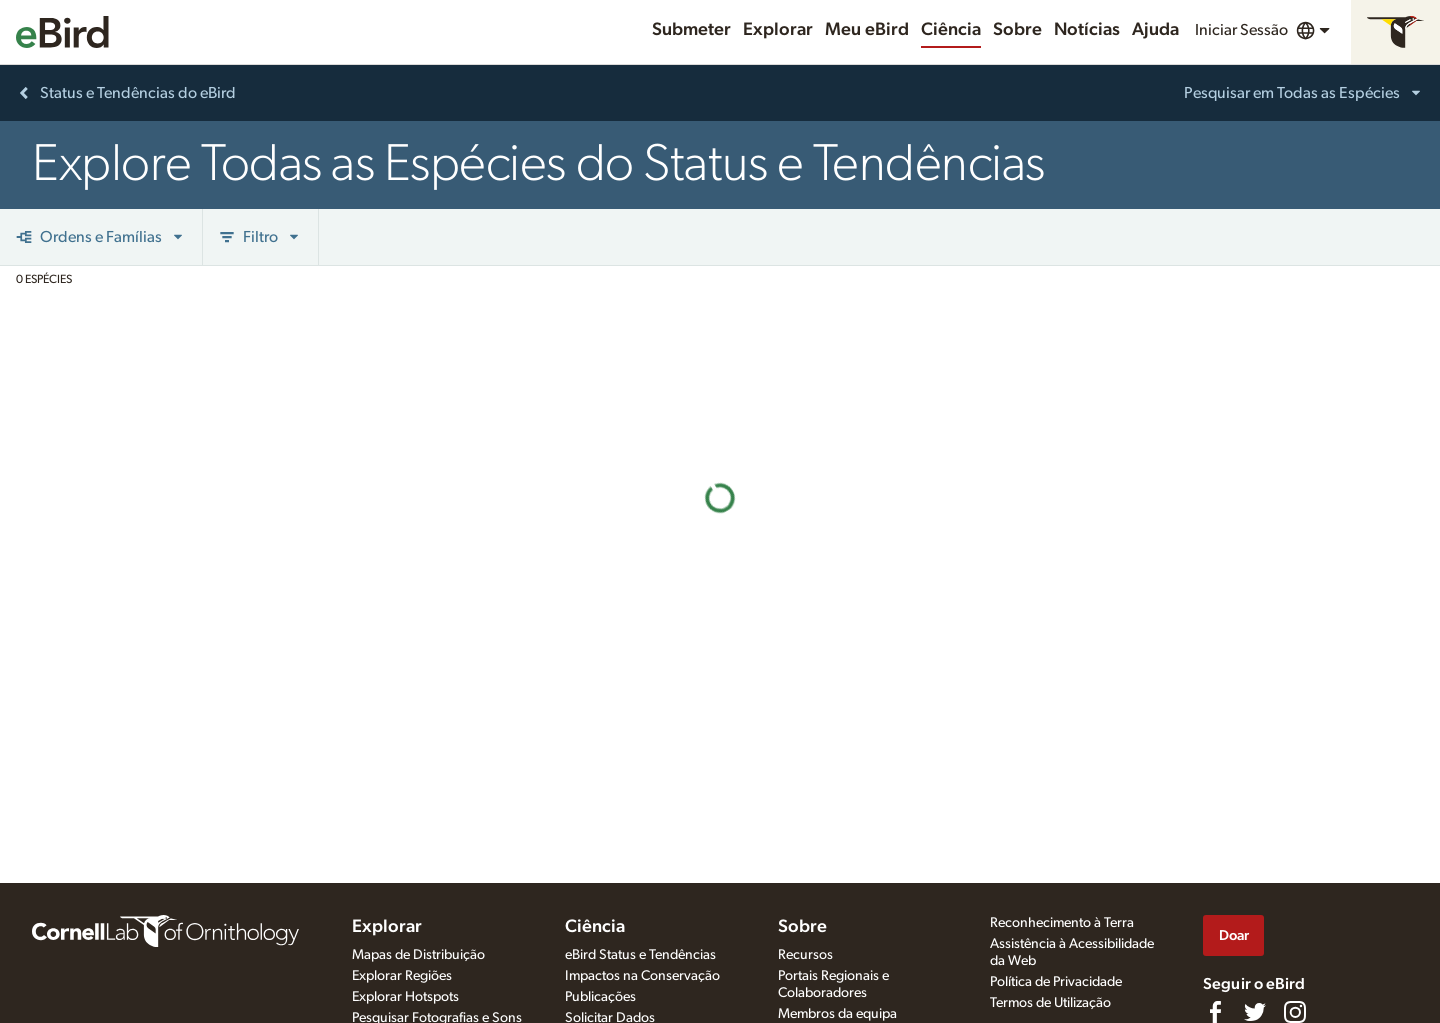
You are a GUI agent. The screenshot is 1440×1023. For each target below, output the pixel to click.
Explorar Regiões (402, 976)
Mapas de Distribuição (418, 955)
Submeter (691, 30)
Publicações (600, 997)
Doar (1234, 935)
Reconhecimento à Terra (1062, 923)
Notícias (1087, 30)
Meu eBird (867, 30)
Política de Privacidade (1056, 982)
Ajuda (1155, 30)
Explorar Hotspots (405, 997)
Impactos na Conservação (642, 976)
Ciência (951, 30)
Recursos (805, 955)
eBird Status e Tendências (640, 955)
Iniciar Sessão (1241, 30)
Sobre (1017, 30)
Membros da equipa (837, 1014)
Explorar (778, 30)
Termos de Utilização (1050, 1003)
